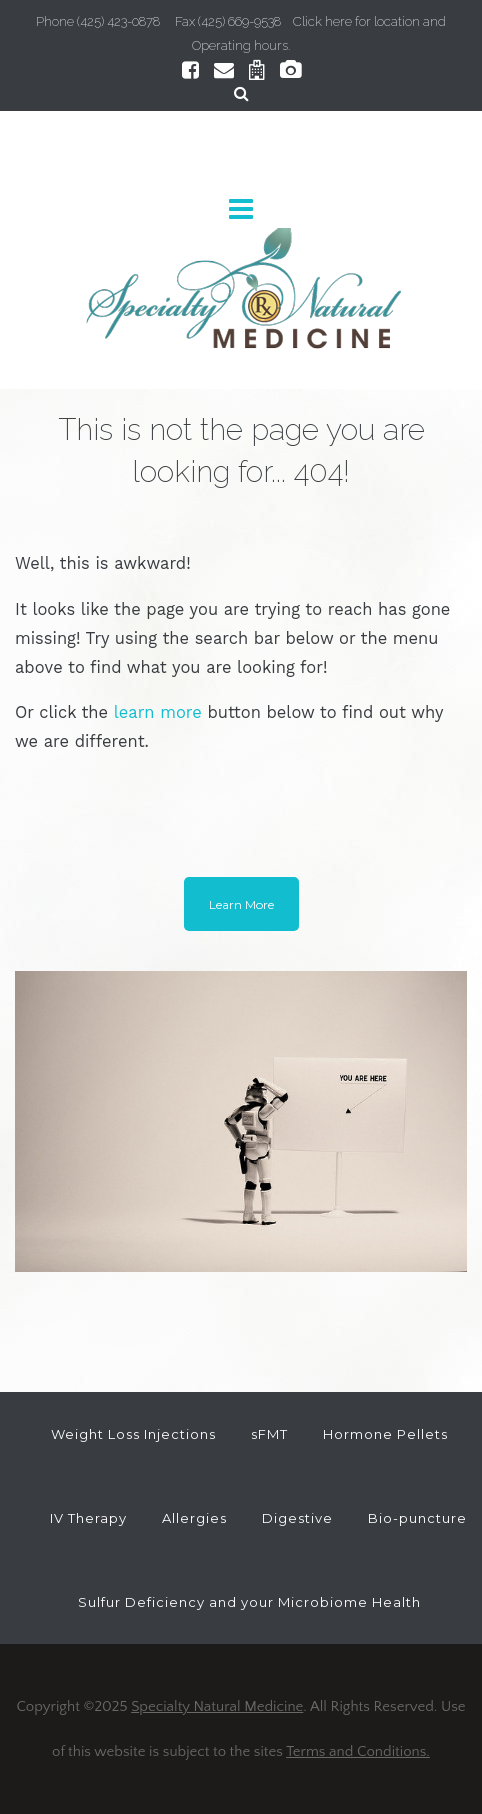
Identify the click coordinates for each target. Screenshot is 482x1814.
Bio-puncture (417, 1518)
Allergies (194, 1518)
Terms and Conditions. (358, 1751)
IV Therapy (88, 1518)
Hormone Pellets (385, 1434)
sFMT (269, 1434)
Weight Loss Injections (133, 1434)
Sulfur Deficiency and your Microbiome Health (249, 1602)
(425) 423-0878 (118, 21)
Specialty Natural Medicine (217, 1706)
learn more (158, 712)
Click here (322, 21)
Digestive (297, 1518)
